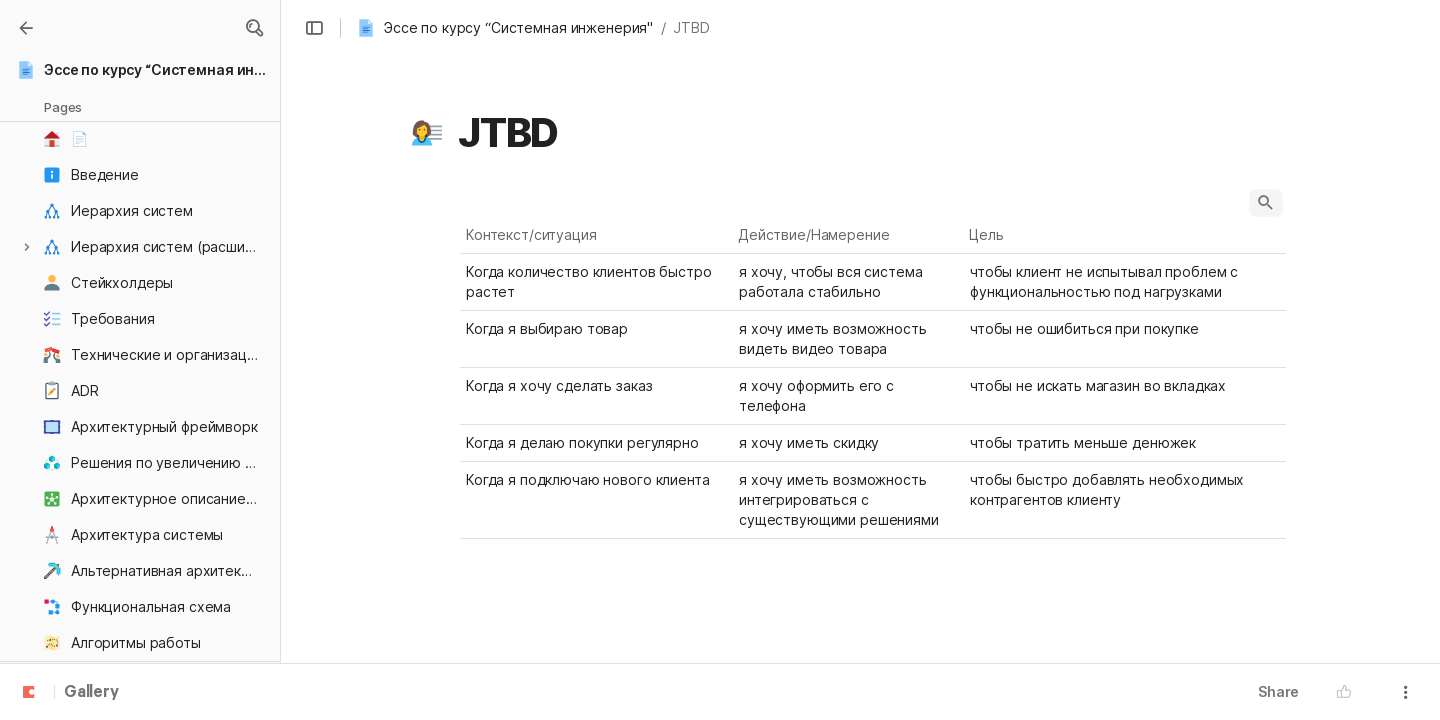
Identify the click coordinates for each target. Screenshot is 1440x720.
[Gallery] (26, 28)
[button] (254, 28)
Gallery (91, 693)
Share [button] (1278, 691)
